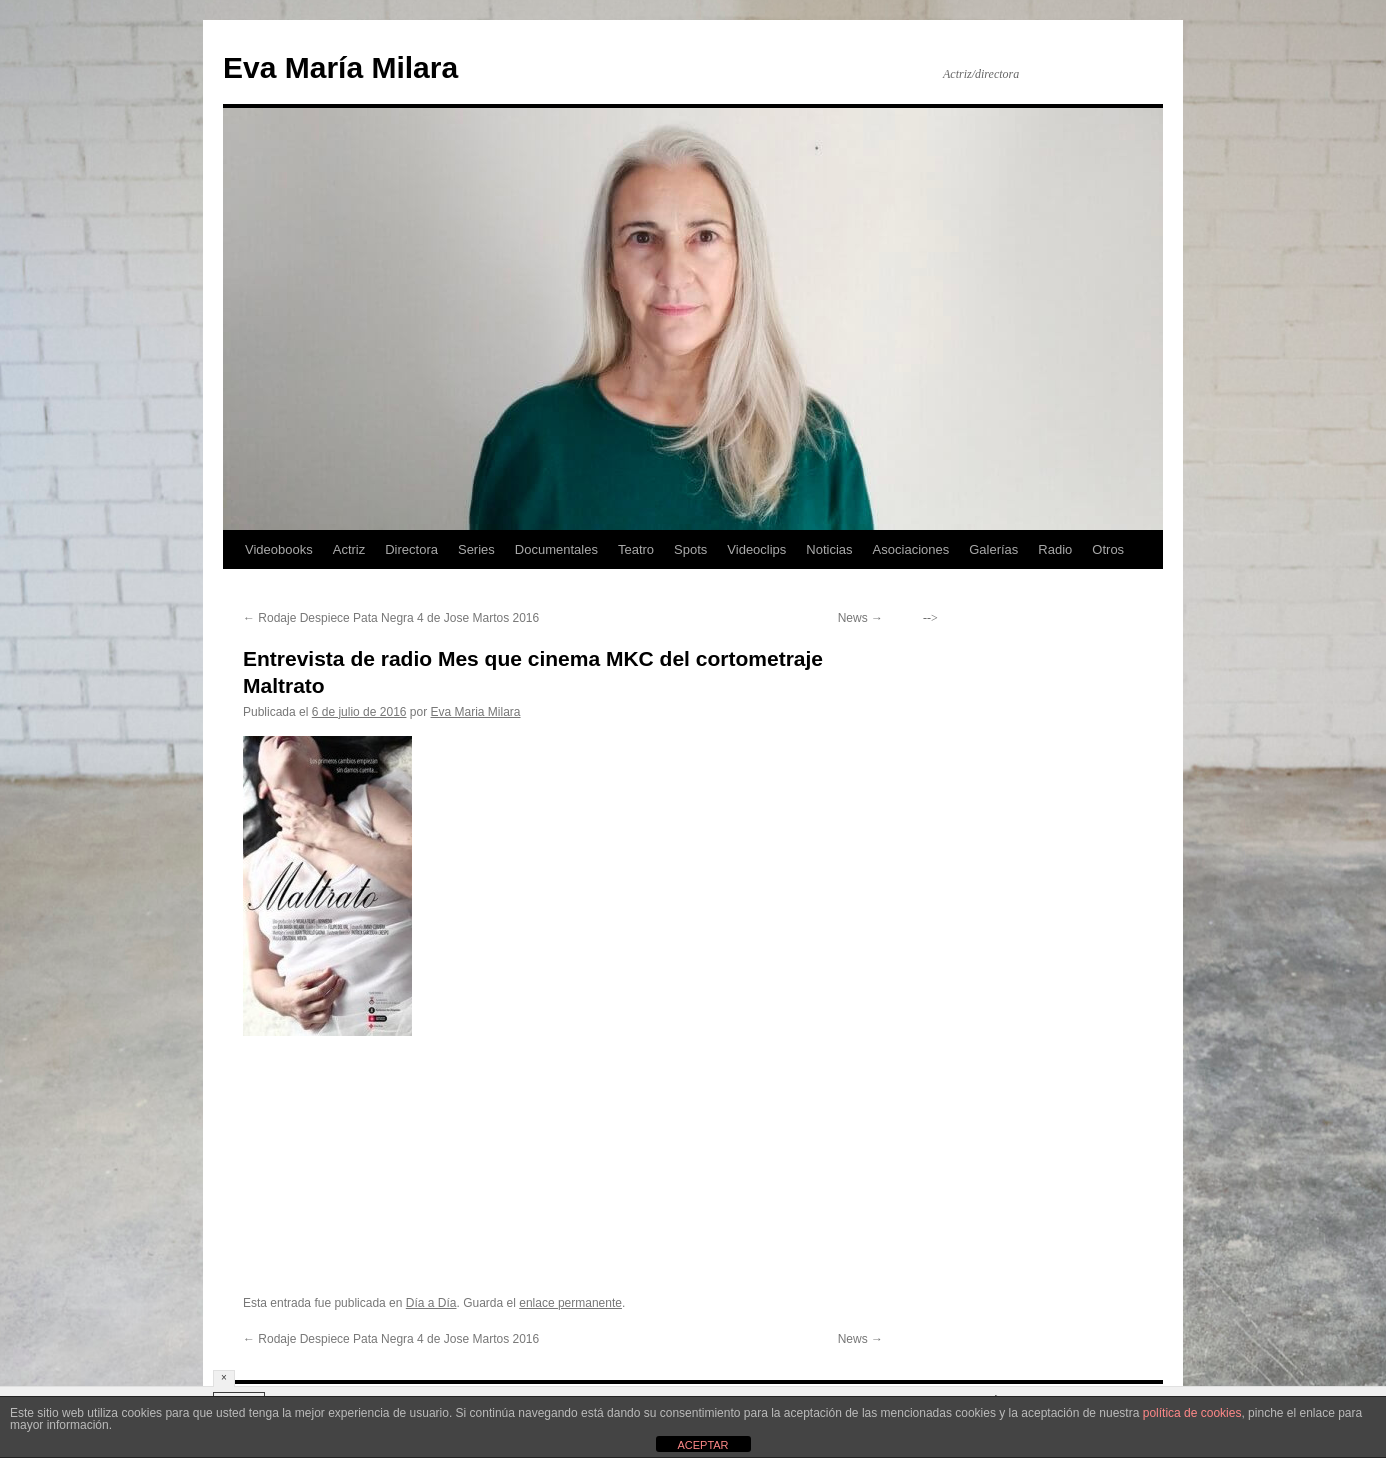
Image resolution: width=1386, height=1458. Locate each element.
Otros (1108, 549)
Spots (690, 549)
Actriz (349, 549)
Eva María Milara (340, 67)
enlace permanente (570, 1303)
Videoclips (756, 549)
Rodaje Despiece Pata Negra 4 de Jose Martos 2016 (391, 618)
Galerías (993, 549)
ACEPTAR (702, 1445)
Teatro (636, 549)
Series (476, 549)
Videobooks (279, 549)
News (860, 618)
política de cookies (1192, 1413)
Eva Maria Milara (476, 712)
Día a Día (431, 1303)
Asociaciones (911, 549)
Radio (1055, 549)
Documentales (556, 549)
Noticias (829, 549)
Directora (411, 549)
